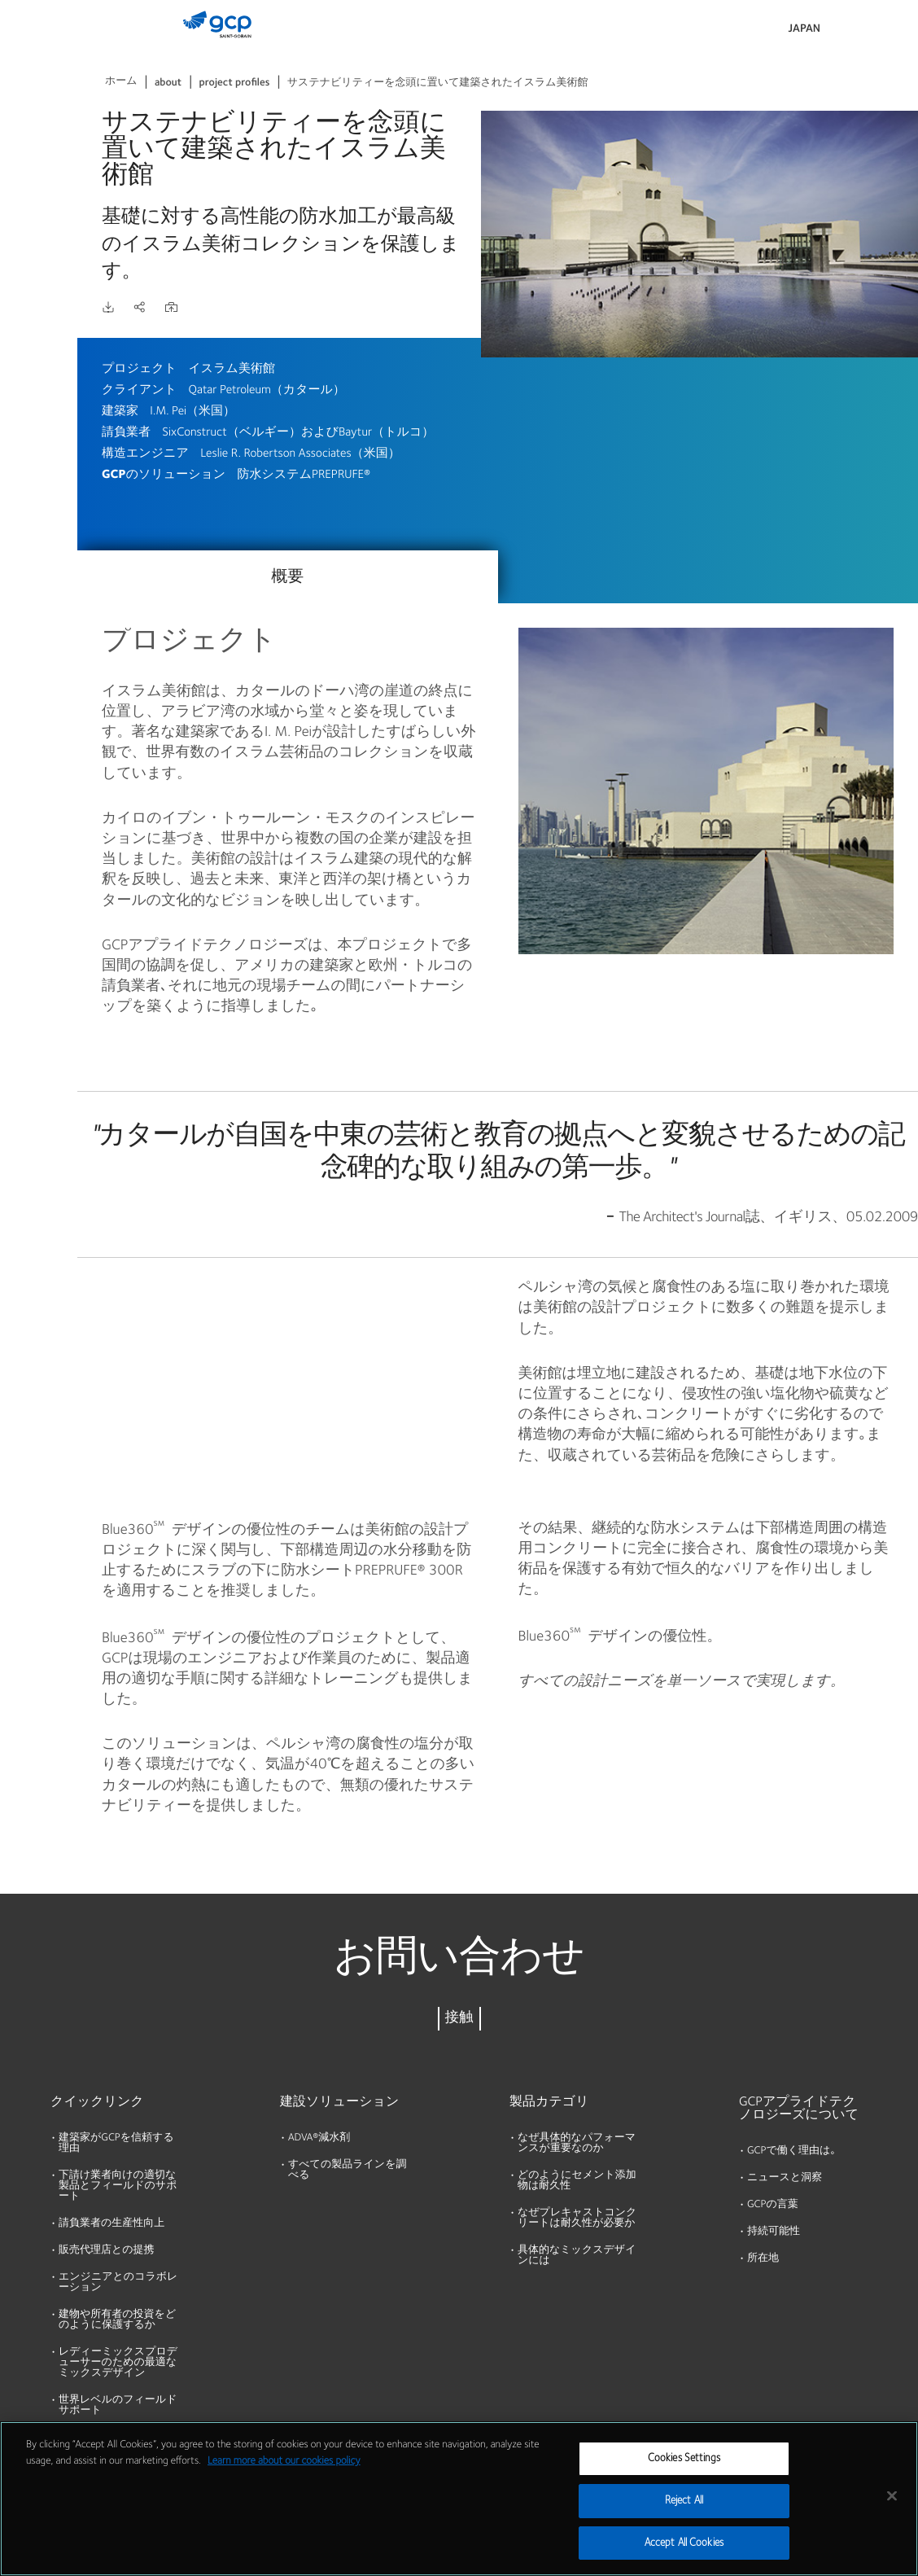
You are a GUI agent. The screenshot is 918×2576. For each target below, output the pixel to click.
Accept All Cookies (684, 2558)
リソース (30, 178)
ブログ (24, 303)
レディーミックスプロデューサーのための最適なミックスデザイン (118, 2363)
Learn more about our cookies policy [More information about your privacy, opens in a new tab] (284, 2477)
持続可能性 (773, 2232)
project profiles (234, 83)
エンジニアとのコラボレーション (118, 2282)
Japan (804, 29)
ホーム (121, 82)
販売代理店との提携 (107, 2250)
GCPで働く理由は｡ (791, 2151)
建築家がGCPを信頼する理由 (116, 2143)
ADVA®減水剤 (319, 2138)
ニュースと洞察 (784, 2178)
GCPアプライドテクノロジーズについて (799, 2109)
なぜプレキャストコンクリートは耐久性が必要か (577, 2218)
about (168, 83)
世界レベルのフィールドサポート (118, 2405)
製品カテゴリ (549, 2102)
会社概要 (29, 241)
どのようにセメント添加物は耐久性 (577, 2181)
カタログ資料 (41, 115)
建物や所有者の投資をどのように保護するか (117, 2320)
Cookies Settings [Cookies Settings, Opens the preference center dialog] (684, 2474)
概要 (287, 577)
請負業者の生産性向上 (111, 2224)
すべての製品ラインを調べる (347, 2170)
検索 (861, 32)
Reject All (684, 2517)
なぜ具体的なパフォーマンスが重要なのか (577, 2143)
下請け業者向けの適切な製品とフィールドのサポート (118, 2186)
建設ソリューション (339, 2102)
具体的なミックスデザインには (577, 2256)
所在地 (763, 2259)
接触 (459, 2019)
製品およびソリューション (41, 46)
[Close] (892, 2512)
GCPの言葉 (772, 2205)
